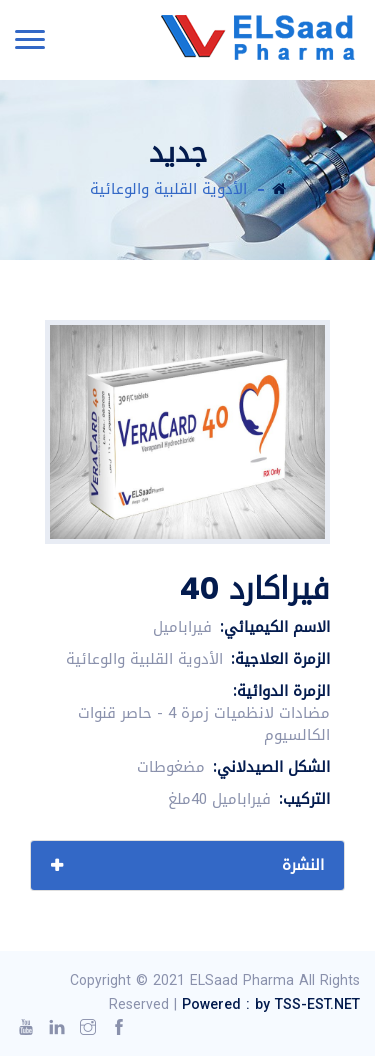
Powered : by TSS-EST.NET (271, 1004)
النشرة (303, 865)
